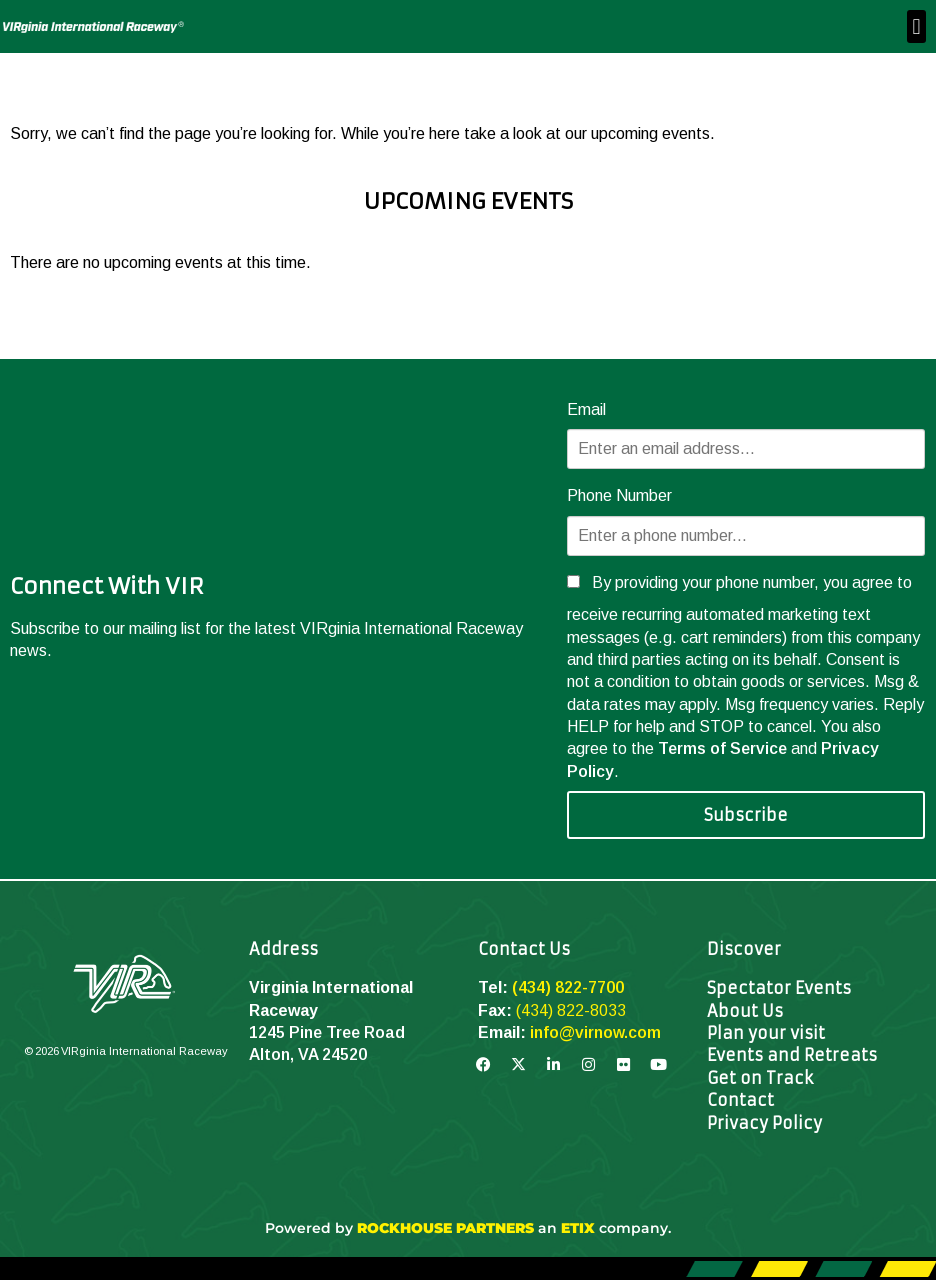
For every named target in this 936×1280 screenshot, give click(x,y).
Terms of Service (722, 748)
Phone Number (619, 495)
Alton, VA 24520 (308, 1054)
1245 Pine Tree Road (327, 1032)
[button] (916, 26)
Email (586, 409)
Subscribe (746, 815)
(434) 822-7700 (568, 987)
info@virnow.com (595, 1032)
